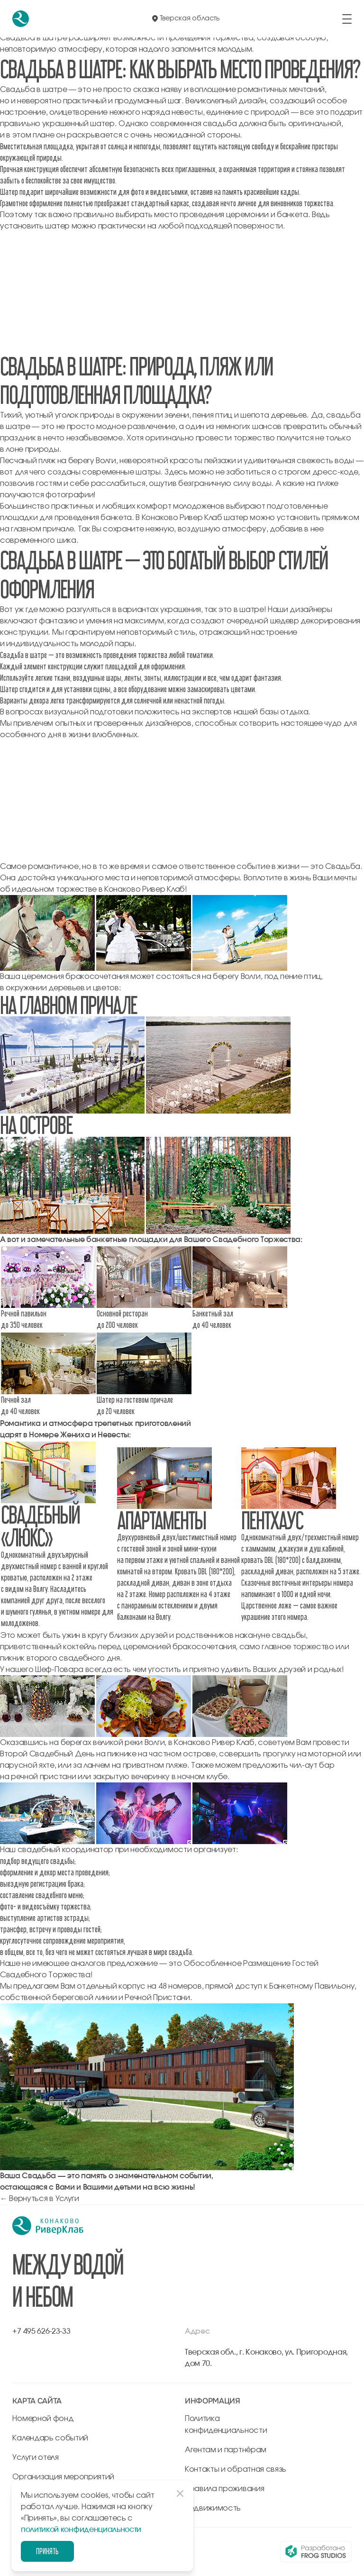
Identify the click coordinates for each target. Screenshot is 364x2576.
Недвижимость (213, 2508)
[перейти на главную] (20, 18)
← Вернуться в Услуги (39, 2198)
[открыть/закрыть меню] (347, 19)
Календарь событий (50, 2438)
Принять (47, 2551)
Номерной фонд (42, 2418)
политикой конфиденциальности (81, 2529)
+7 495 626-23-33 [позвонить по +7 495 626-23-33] (41, 2331)
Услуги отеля (35, 2457)
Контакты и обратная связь (235, 2469)
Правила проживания (224, 2489)
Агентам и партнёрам (225, 2450)
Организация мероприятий (63, 2477)
